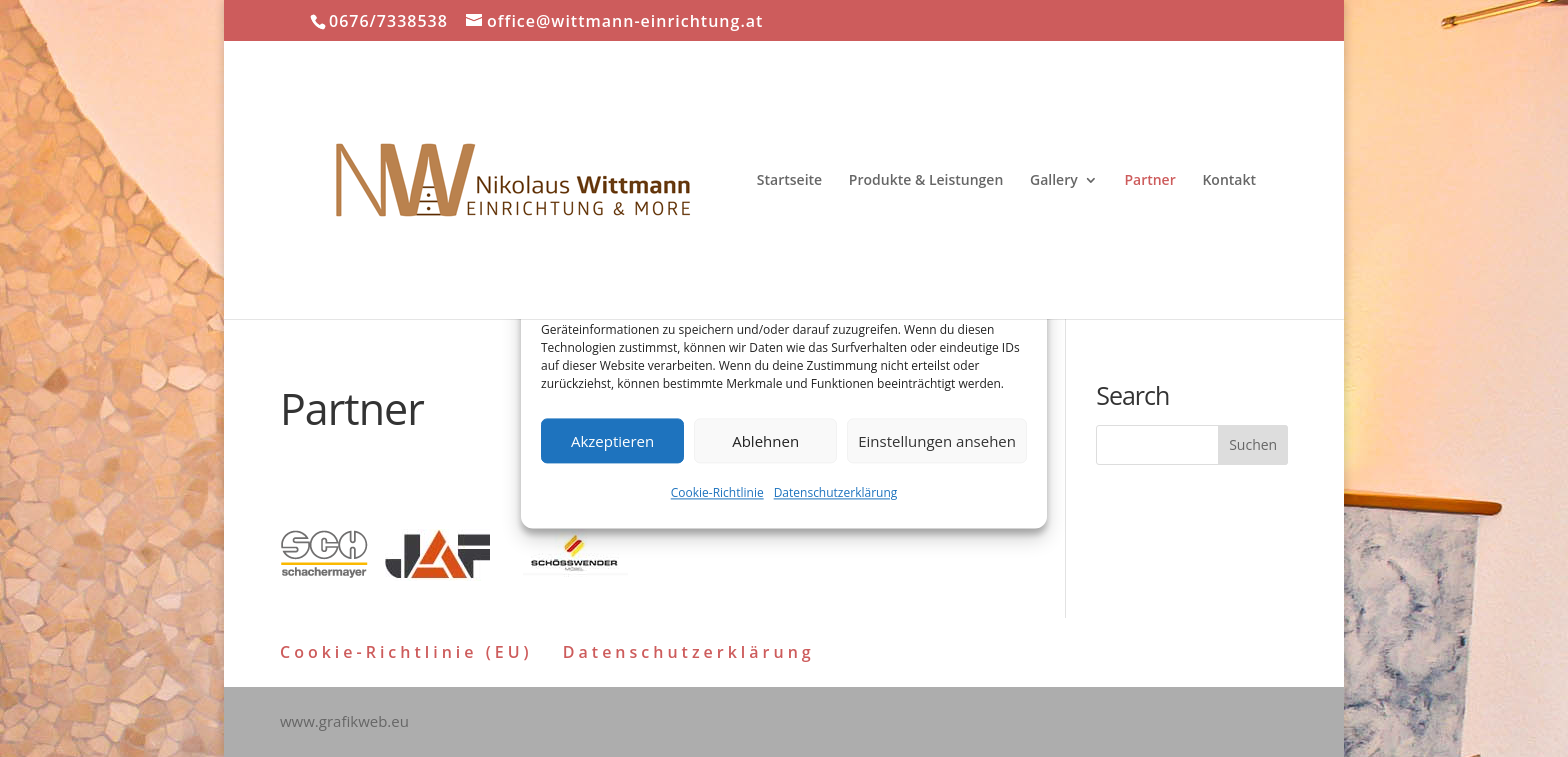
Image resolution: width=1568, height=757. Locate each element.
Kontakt (1229, 181)
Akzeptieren (612, 441)
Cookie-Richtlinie (717, 493)
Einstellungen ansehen (937, 441)
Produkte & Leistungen (926, 181)
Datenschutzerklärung (836, 493)
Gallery (1054, 181)
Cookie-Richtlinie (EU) (406, 652)
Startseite (789, 181)
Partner (1149, 181)
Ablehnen (765, 441)
